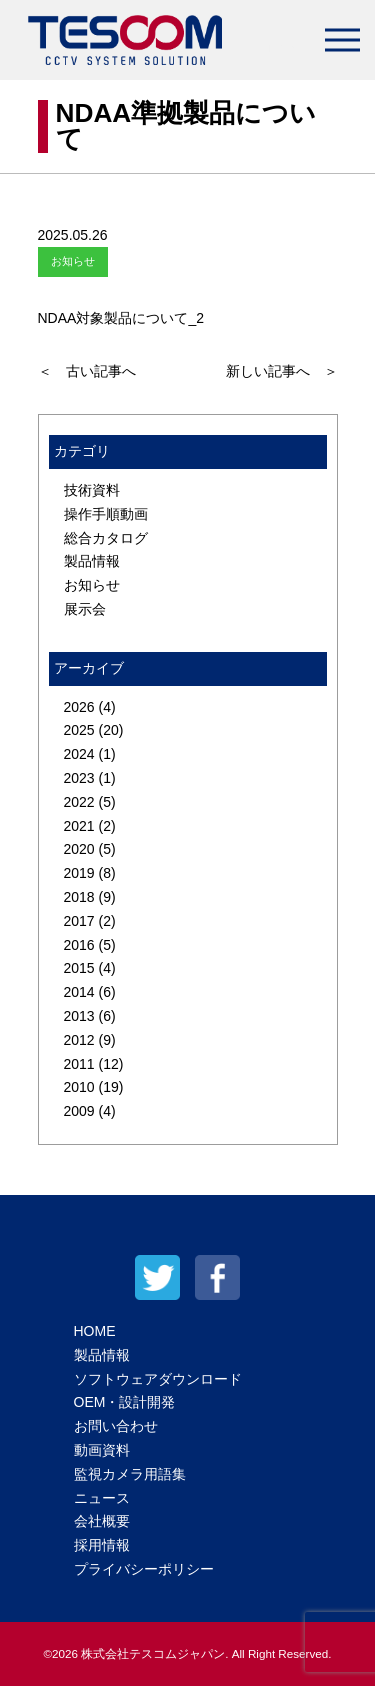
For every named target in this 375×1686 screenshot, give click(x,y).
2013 (79, 1016)
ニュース (102, 1498)
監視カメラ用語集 (130, 1474)
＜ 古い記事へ (87, 371)
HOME (95, 1331)
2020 (79, 849)
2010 (79, 1087)
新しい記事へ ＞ (282, 371)
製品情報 (92, 561)
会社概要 (102, 1521)
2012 (79, 1040)
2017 (79, 921)
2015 (79, 968)
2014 (79, 992)
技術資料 (92, 490)
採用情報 (102, 1545)
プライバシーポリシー (144, 1569)
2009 (79, 1111)
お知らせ (92, 585)
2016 (79, 945)
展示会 (85, 609)
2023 (79, 778)
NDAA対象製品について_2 (121, 318)
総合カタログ (106, 538)
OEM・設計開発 (125, 1402)
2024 (79, 754)
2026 (79, 707)
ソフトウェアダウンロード (158, 1379)
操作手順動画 (106, 514)
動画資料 (102, 1450)
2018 (79, 897)
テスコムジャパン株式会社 (125, 40)
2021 (79, 826)
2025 (79, 730)
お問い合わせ (116, 1426)
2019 (79, 873)
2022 (79, 802)
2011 (79, 1064)
